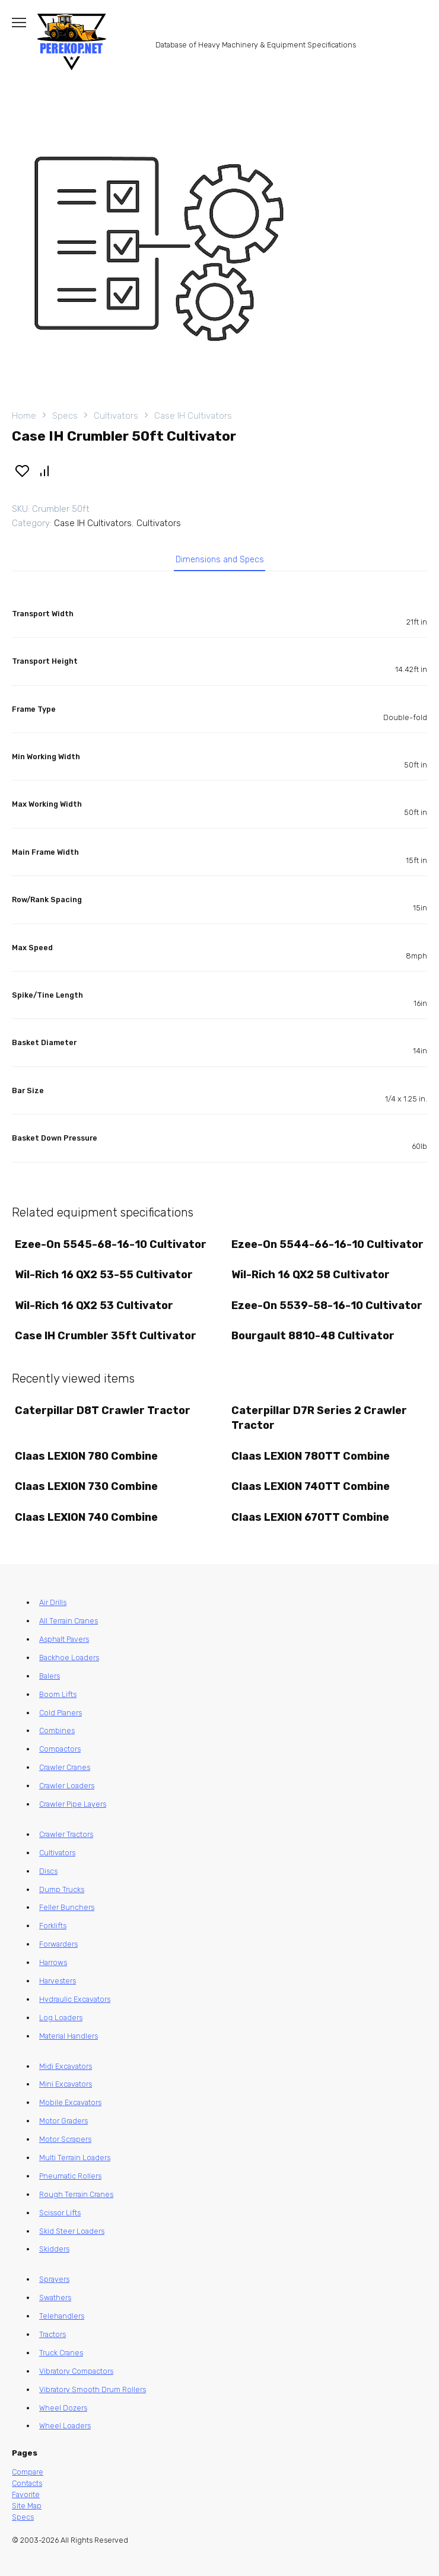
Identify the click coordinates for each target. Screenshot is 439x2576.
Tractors (52, 2334)
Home (24, 415)
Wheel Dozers (63, 2407)
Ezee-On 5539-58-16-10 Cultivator (326, 1305)
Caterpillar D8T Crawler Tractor (102, 1410)
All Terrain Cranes (68, 1620)
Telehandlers (61, 2315)
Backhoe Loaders (69, 1657)
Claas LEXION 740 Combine (86, 1517)
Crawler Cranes (64, 1767)
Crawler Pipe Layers (72, 1804)
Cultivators (116, 415)
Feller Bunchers (66, 1907)
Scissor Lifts (60, 2212)
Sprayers (54, 2279)
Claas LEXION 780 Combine (86, 1456)
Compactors (60, 1748)
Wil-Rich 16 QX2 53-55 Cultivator (104, 1274)
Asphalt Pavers (64, 1639)
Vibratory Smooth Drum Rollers (92, 2389)
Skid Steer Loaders (71, 2231)
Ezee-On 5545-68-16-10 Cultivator (110, 1244)
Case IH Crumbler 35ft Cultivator (105, 1335)
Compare (27, 2471)
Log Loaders (60, 2017)
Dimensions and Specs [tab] (220, 560)
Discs (48, 1871)
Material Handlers (68, 2035)
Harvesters (57, 1980)
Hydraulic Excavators (74, 1999)
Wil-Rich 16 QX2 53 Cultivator (94, 1305)
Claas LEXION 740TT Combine (310, 1486)
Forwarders (58, 1944)
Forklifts (52, 1925)
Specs (65, 415)
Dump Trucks (61, 1889)
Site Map (27, 2505)
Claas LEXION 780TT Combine (310, 1456)
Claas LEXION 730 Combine (86, 1486)
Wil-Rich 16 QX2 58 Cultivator (310, 1274)
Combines (57, 1730)
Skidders (54, 2248)
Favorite (26, 2494)
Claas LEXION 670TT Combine (310, 1517)
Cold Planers (60, 1712)
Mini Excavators (65, 2084)
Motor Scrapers (65, 2139)
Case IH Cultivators (193, 415)
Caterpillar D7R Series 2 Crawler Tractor (319, 1418)
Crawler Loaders (66, 1785)
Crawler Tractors (66, 1834)
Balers (49, 1675)
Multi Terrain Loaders (74, 2157)
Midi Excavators (65, 2066)
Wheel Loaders (65, 2425)
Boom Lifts (58, 1694)
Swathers (55, 2297)
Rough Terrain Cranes (76, 2194)
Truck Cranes (61, 2352)
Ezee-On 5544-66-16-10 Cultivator (327, 1244)
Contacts (27, 2483)
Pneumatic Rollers (70, 2175)
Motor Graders (63, 2120)
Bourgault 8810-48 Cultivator (313, 1335)
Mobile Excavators (70, 2102)
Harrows (53, 1962)
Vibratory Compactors (76, 2371)
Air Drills (52, 1602)
